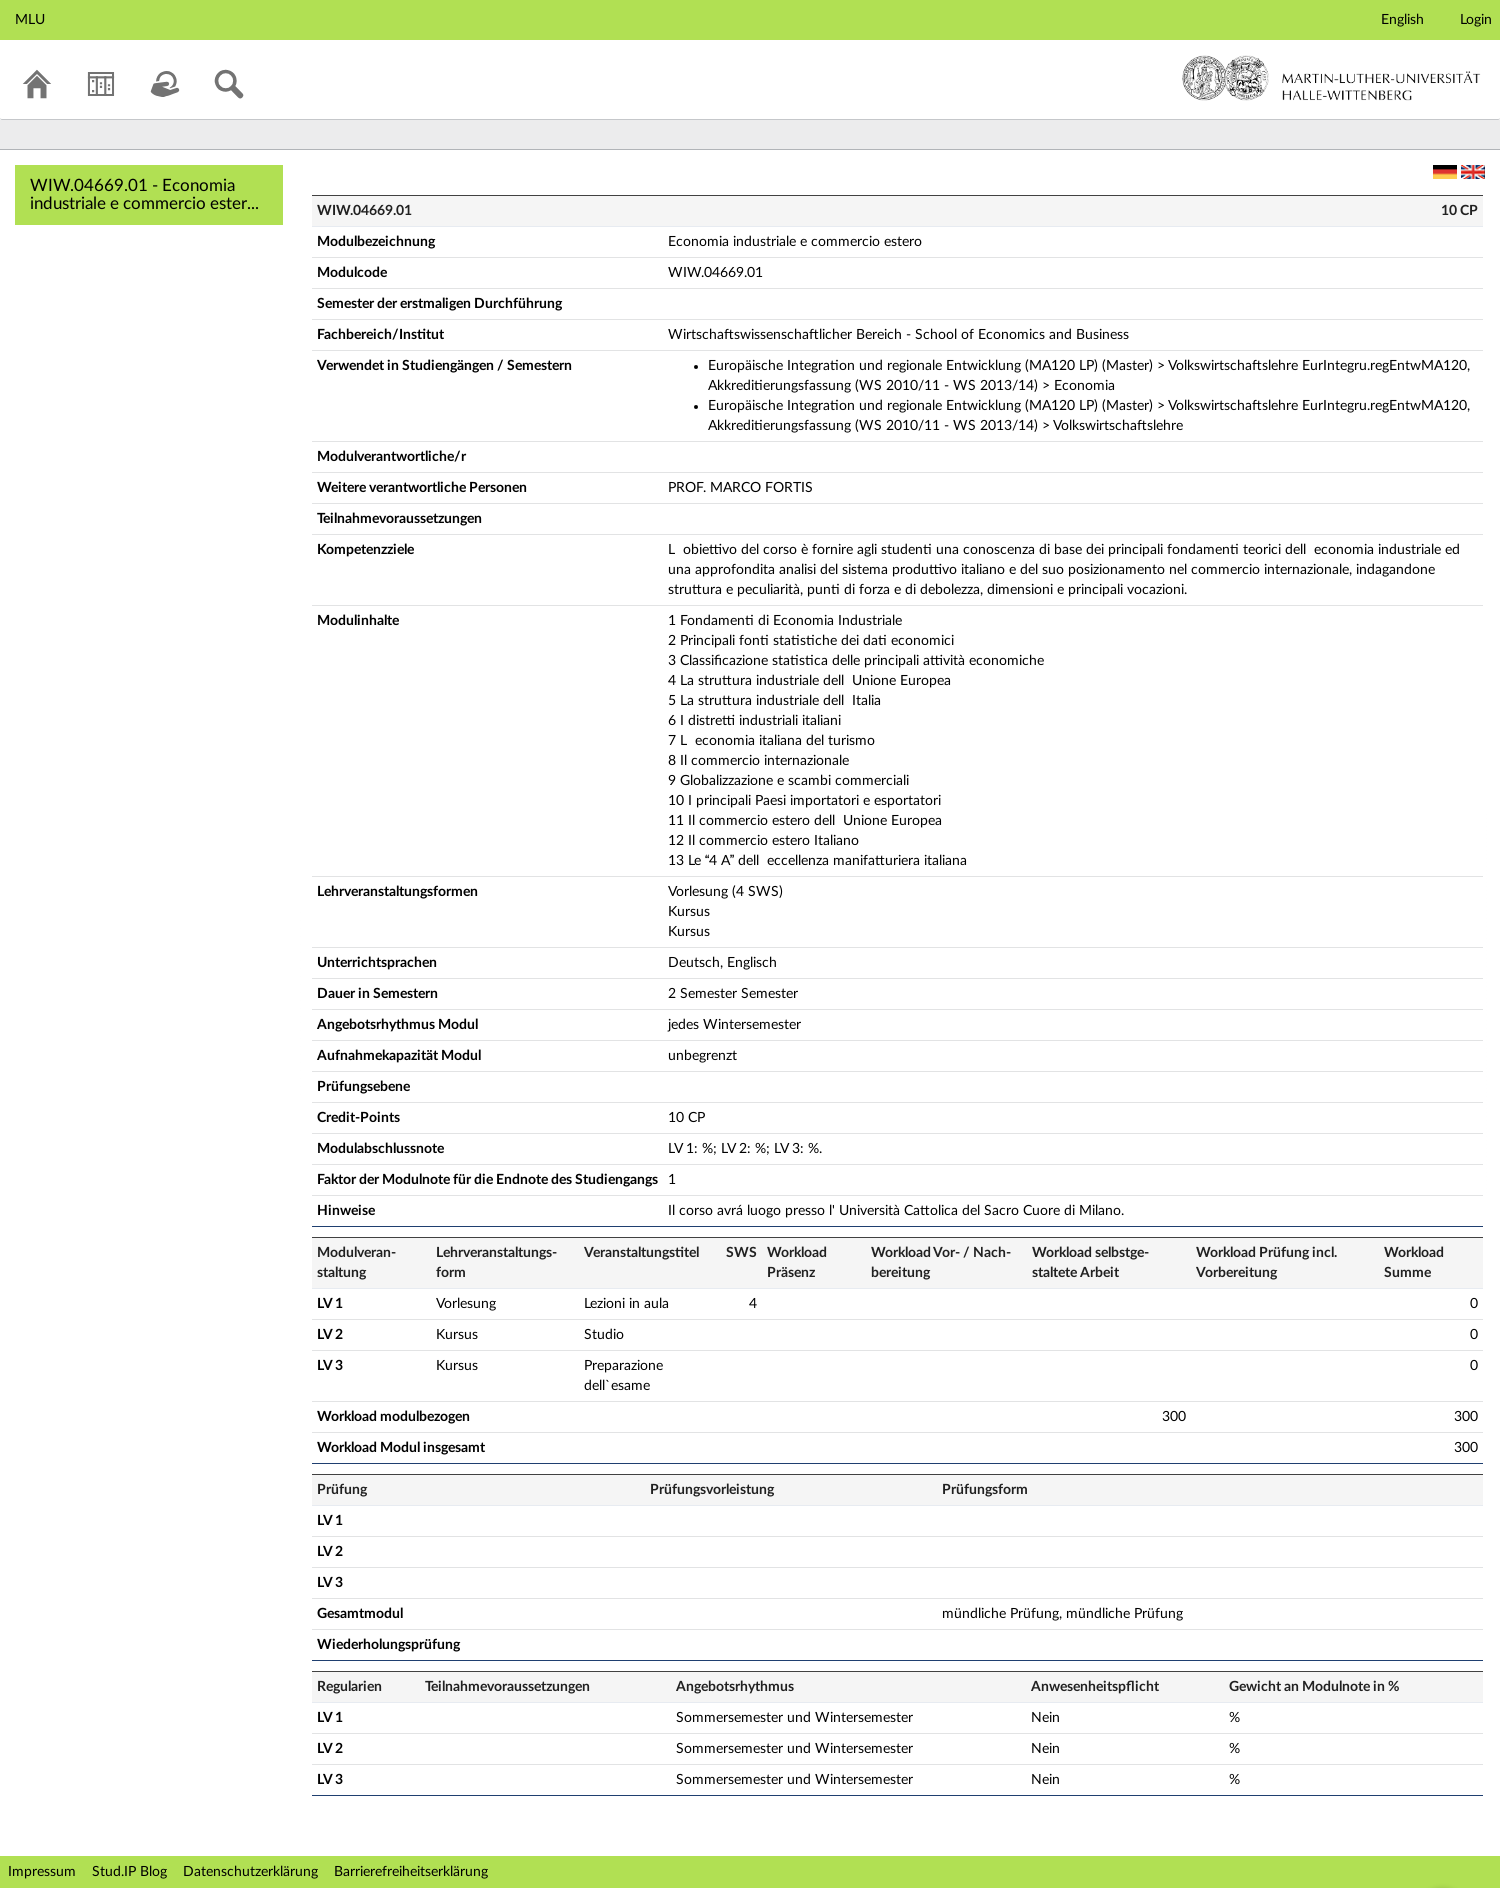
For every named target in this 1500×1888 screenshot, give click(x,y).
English (1402, 20)
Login (1476, 20)
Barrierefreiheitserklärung (411, 1872)
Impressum (42, 1872)
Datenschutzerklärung (250, 1872)
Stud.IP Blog (129, 1872)
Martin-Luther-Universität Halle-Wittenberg (1331, 78)
